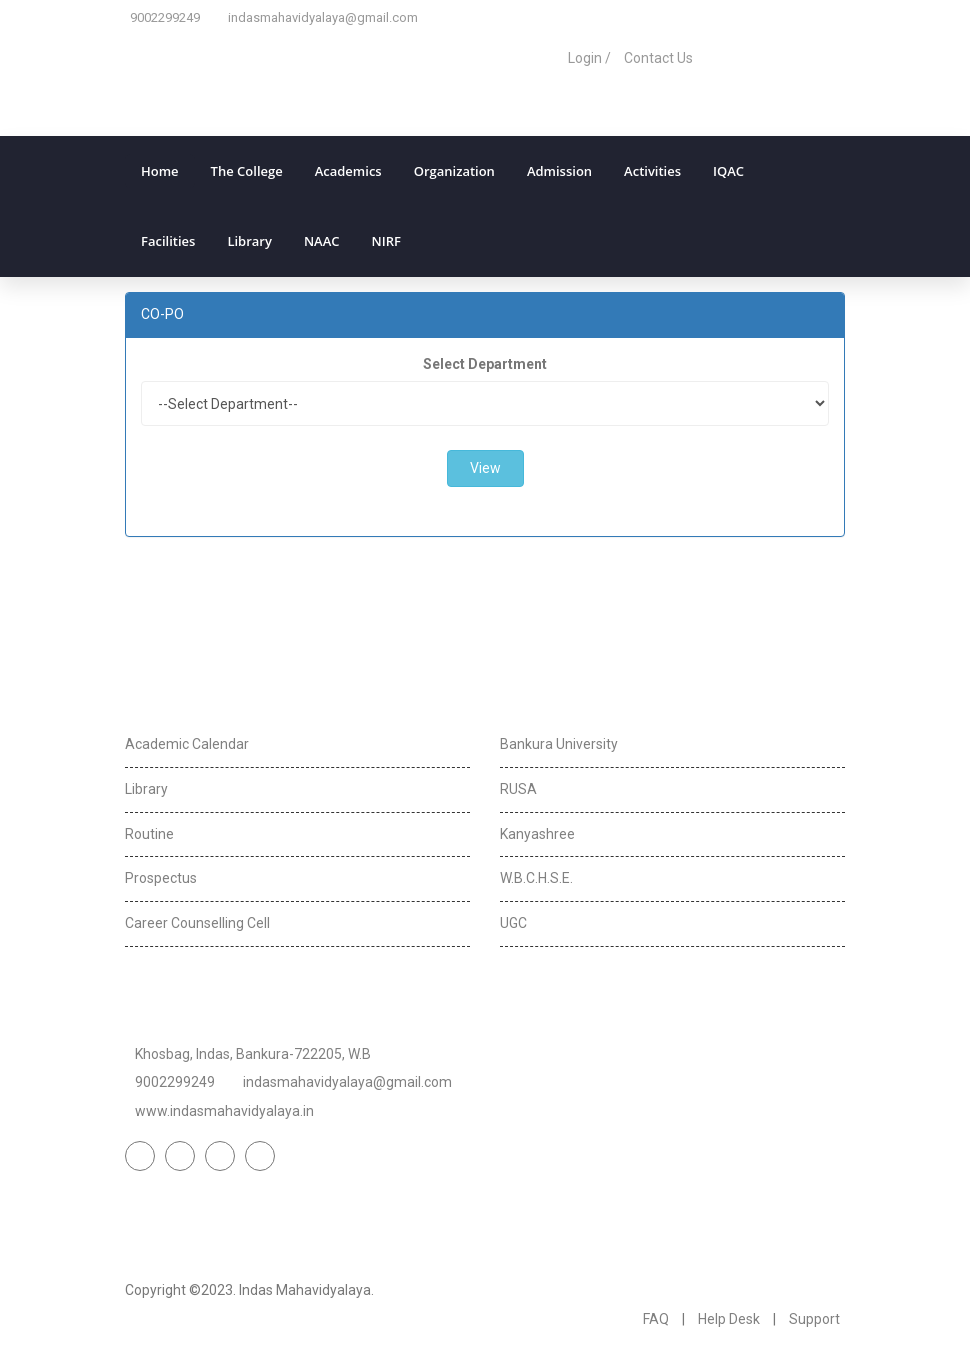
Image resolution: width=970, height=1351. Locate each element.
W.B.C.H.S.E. (536, 878)
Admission (559, 171)
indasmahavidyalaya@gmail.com (323, 17)
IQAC (728, 171)
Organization (454, 171)
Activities (652, 171)
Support (814, 1319)
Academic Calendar (187, 744)
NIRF (386, 241)
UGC (513, 923)
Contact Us (658, 58)
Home (160, 171)
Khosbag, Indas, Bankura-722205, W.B (253, 1054)
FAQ (656, 1319)
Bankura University (559, 744)
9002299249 (165, 17)
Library (249, 241)
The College (247, 171)
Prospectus (161, 878)
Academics (348, 171)
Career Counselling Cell (197, 923)
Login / (589, 58)
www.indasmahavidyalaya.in (224, 1111)
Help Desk (729, 1319)
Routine (149, 834)
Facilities (168, 241)
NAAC (322, 241)
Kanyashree (537, 834)
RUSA (518, 789)
